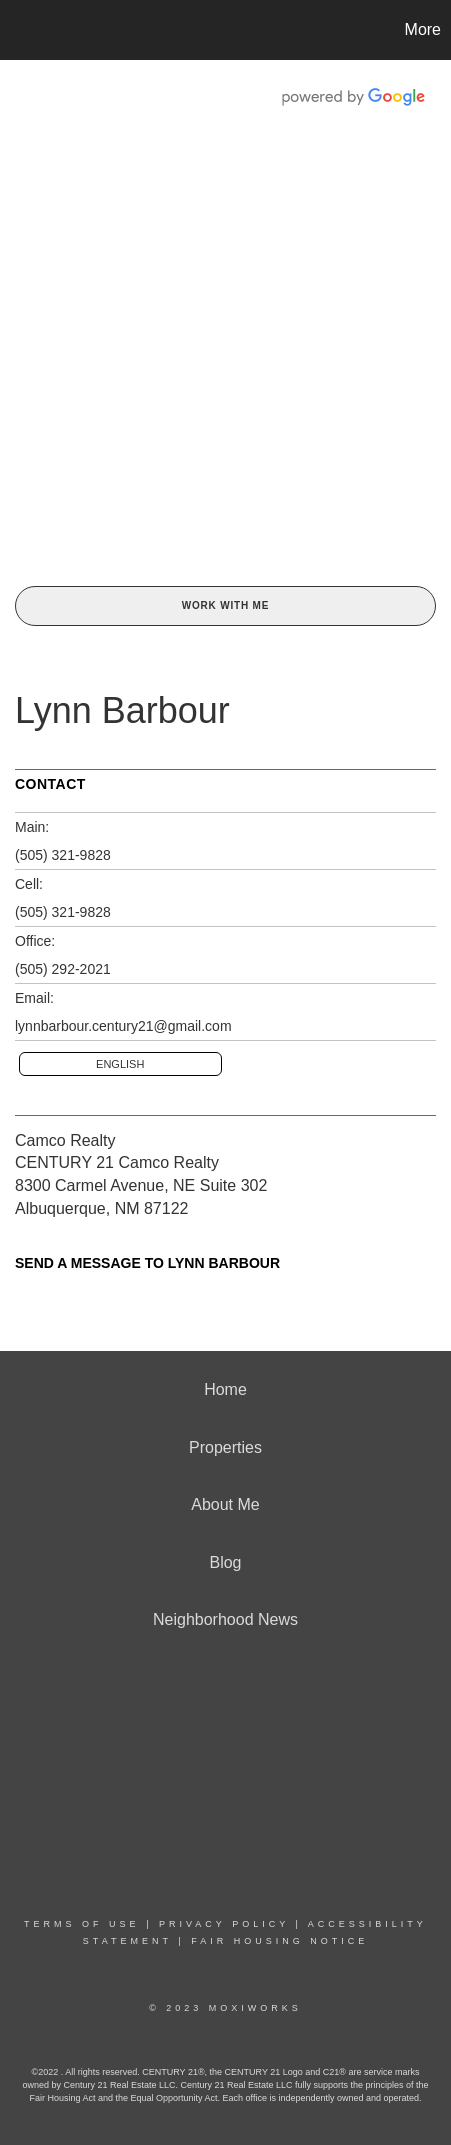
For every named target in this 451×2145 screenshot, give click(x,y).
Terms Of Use (82, 1924)
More (423, 29)
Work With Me (225, 605)
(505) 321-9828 (63, 855)
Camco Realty (65, 1140)
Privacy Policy (224, 1924)
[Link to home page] (18, 30)
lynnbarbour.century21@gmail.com (123, 1026)
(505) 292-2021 (63, 969)
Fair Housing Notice (279, 1941)
